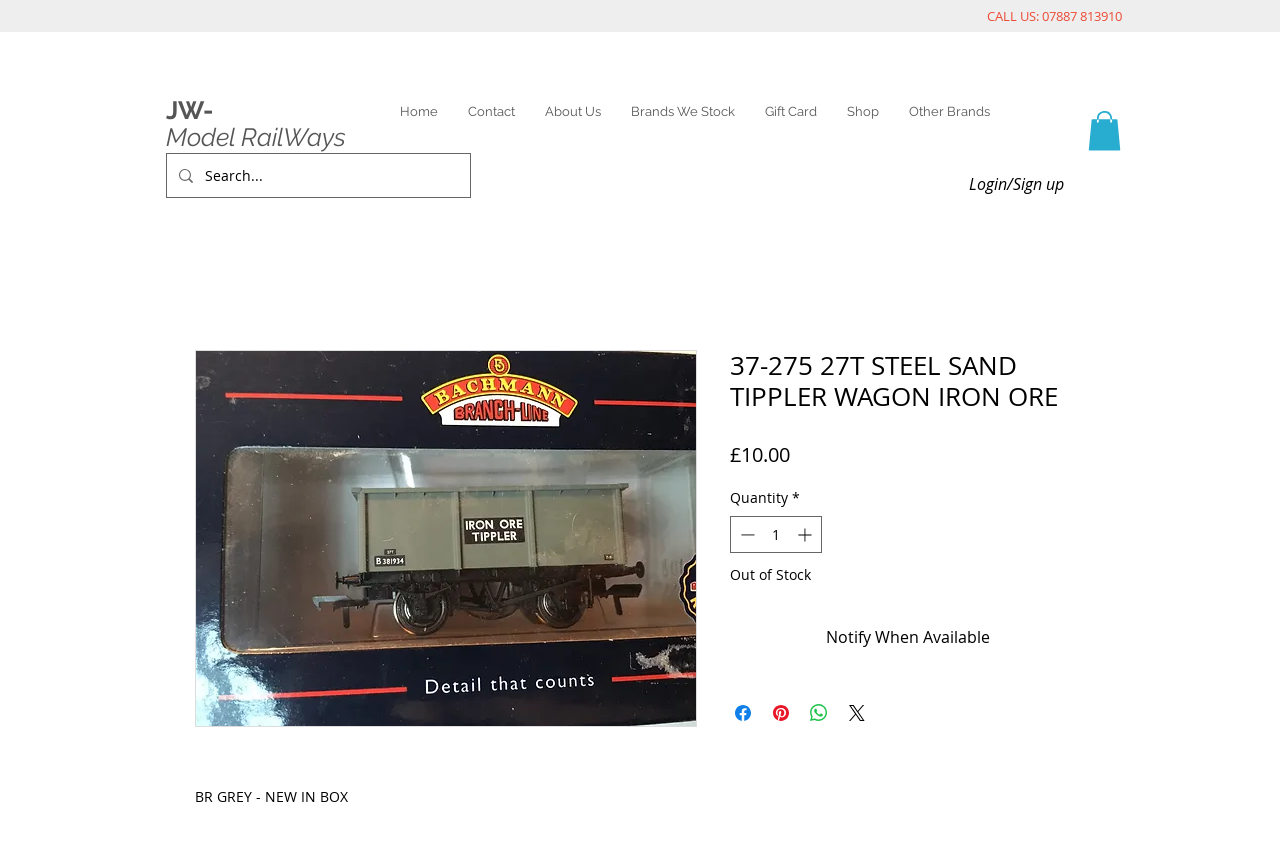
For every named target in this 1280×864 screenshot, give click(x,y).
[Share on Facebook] (743, 713)
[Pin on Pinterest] (781, 713)
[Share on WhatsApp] (819, 713)
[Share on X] (857, 713)
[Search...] (316, 175)
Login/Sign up (1016, 184)
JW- (189, 110)
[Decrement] (745, 534)
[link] (1104, 130)
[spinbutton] (776, 534)
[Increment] (806, 534)
